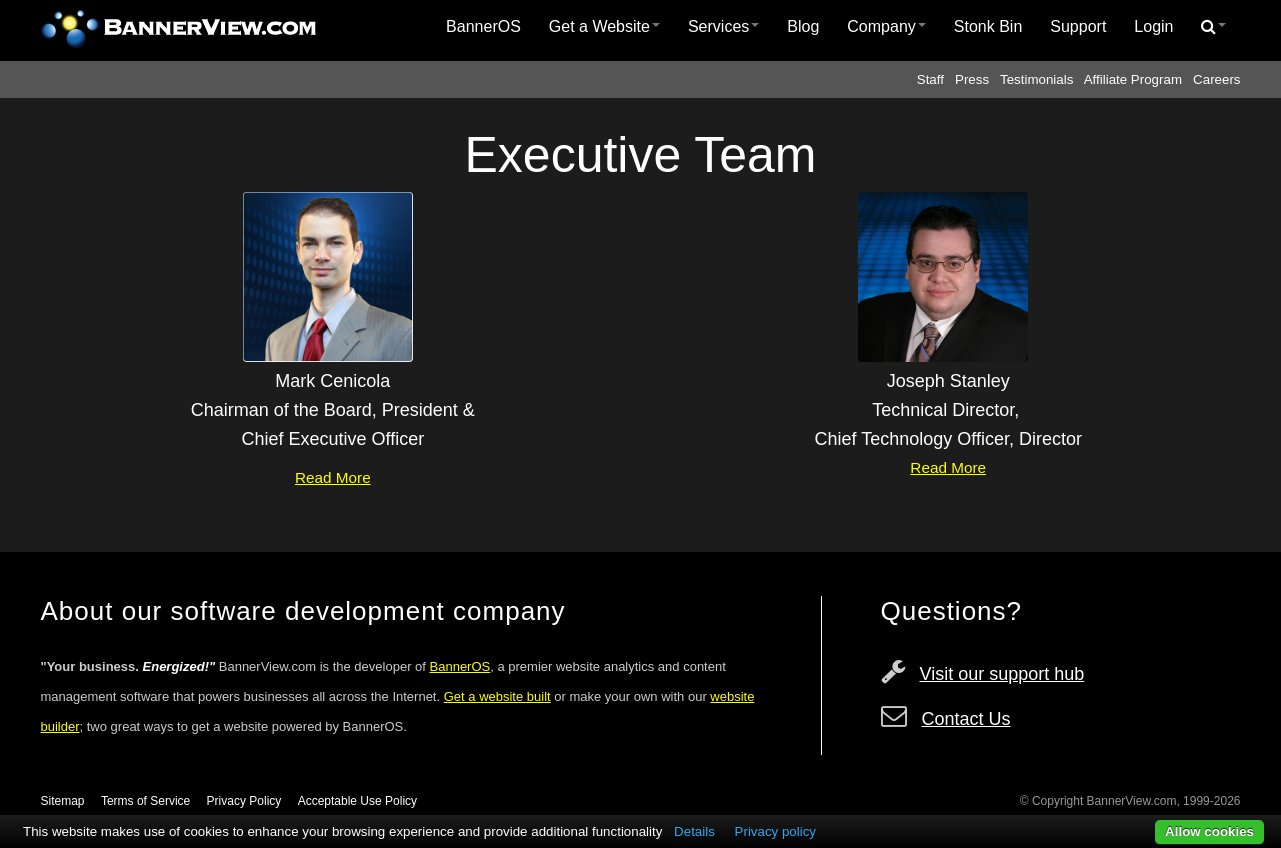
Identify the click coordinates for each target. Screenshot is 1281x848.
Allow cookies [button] (1209, 831)
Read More (333, 477)
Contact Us (966, 719)
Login (1153, 26)
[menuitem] (483, 27)
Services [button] (723, 26)
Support (1078, 26)
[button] (1213, 27)
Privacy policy (775, 831)
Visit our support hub (1002, 674)
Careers (1216, 79)
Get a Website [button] (604, 26)
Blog (803, 26)
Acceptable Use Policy (357, 801)
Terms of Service (145, 801)
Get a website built (497, 696)
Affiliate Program (1133, 79)
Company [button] (886, 26)
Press (972, 79)
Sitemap (63, 801)
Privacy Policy (244, 801)
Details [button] (694, 831)
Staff (930, 79)
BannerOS (483, 26)
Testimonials (1036, 79)
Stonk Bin (988, 26)
